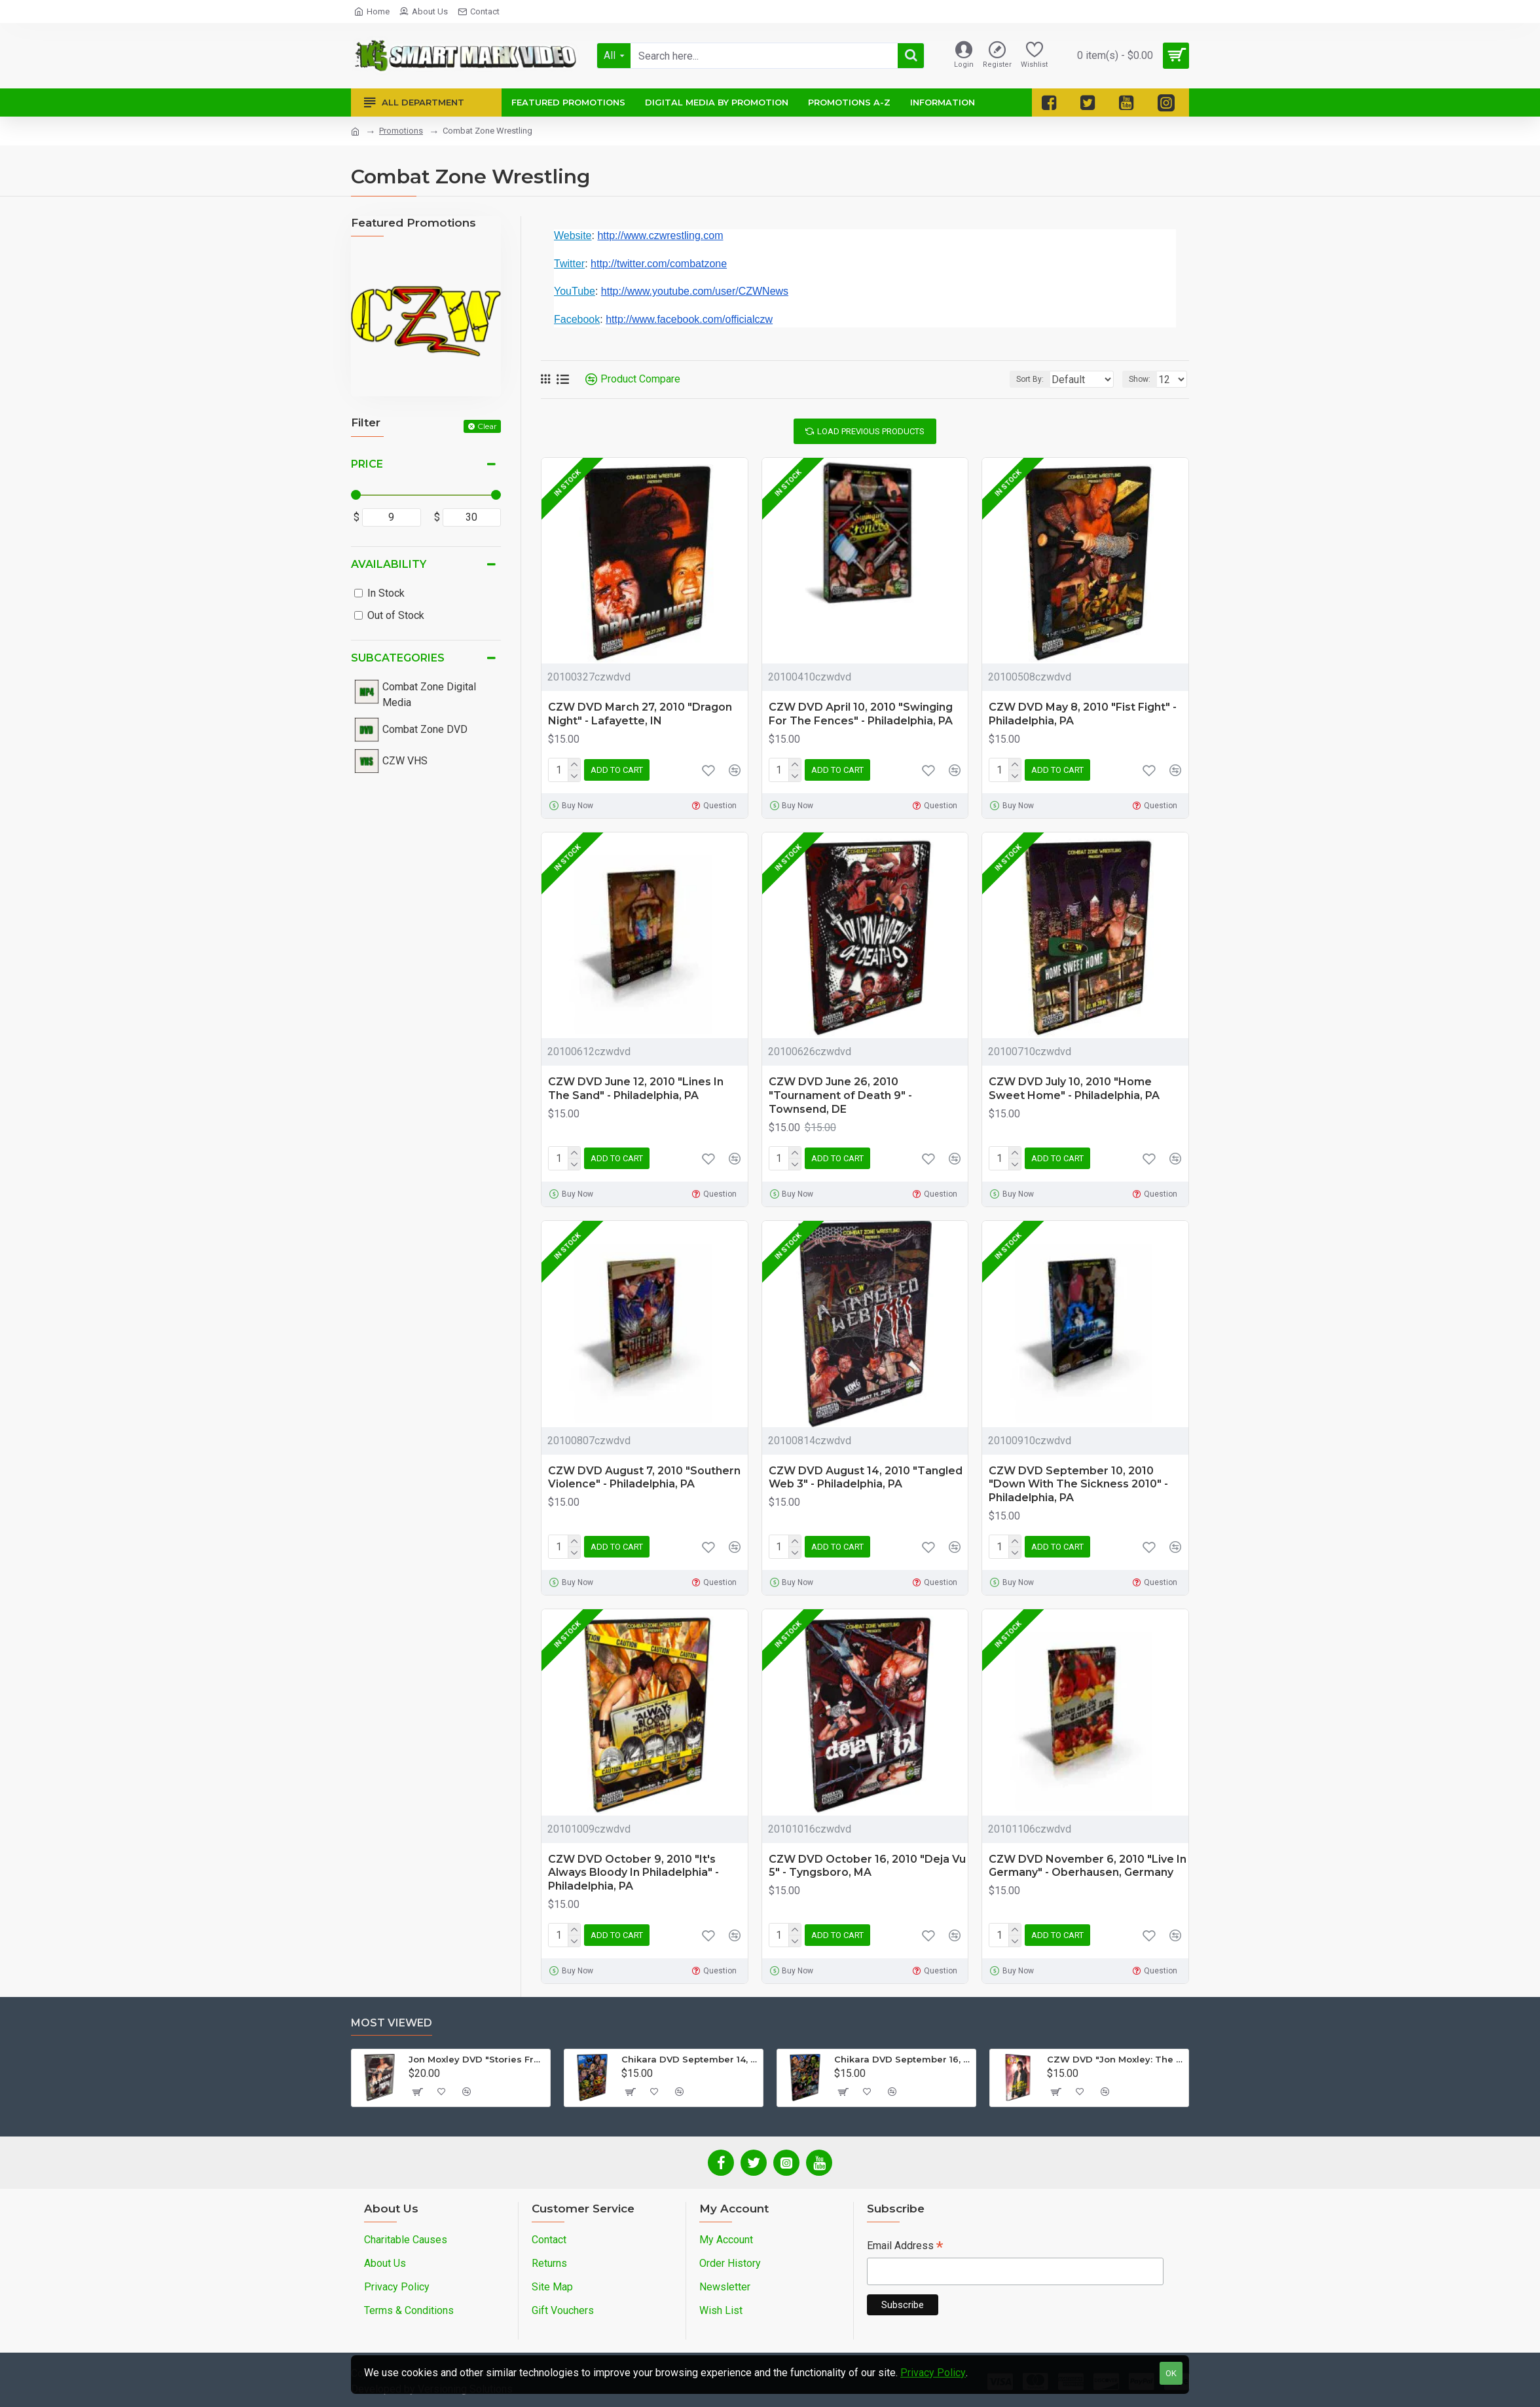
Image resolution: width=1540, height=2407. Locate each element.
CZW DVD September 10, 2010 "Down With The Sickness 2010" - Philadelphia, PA (1078, 1484)
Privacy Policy (933, 2372)
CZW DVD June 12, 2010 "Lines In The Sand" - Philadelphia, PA (636, 1088)
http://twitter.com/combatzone (659, 263)
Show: (1143, 379)
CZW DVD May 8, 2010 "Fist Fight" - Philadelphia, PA (1083, 714)
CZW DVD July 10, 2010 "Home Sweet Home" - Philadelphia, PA (1074, 1088)
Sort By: (1020, 379)
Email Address (905, 2247)
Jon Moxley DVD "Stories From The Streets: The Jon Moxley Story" (477, 2059)
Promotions (401, 131)
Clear (487, 426)
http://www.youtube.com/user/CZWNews (694, 291)
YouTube (574, 291)
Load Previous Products (871, 431)
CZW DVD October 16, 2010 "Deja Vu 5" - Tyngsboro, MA (867, 1866)
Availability (388, 564)
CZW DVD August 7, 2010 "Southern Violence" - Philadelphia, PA (644, 1478)
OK (1171, 2373)
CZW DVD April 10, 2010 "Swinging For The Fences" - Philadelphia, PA (861, 714)
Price (367, 464)
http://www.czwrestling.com (660, 235)
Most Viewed (391, 2023)
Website (573, 235)
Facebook (577, 319)
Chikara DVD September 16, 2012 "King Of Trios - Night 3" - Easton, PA (902, 2059)
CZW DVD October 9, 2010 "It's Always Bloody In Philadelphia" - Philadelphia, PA (633, 1873)
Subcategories (398, 658)
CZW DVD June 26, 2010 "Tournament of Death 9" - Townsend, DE (840, 1095)
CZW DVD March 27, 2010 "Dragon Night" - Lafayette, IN (640, 714)
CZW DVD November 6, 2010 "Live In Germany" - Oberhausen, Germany (1087, 1866)
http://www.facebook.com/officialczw (689, 319)
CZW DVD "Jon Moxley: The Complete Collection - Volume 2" (1115, 2059)
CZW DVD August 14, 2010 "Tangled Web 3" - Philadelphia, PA (865, 1478)
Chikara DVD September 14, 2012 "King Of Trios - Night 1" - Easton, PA (689, 2059)
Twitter (569, 263)
